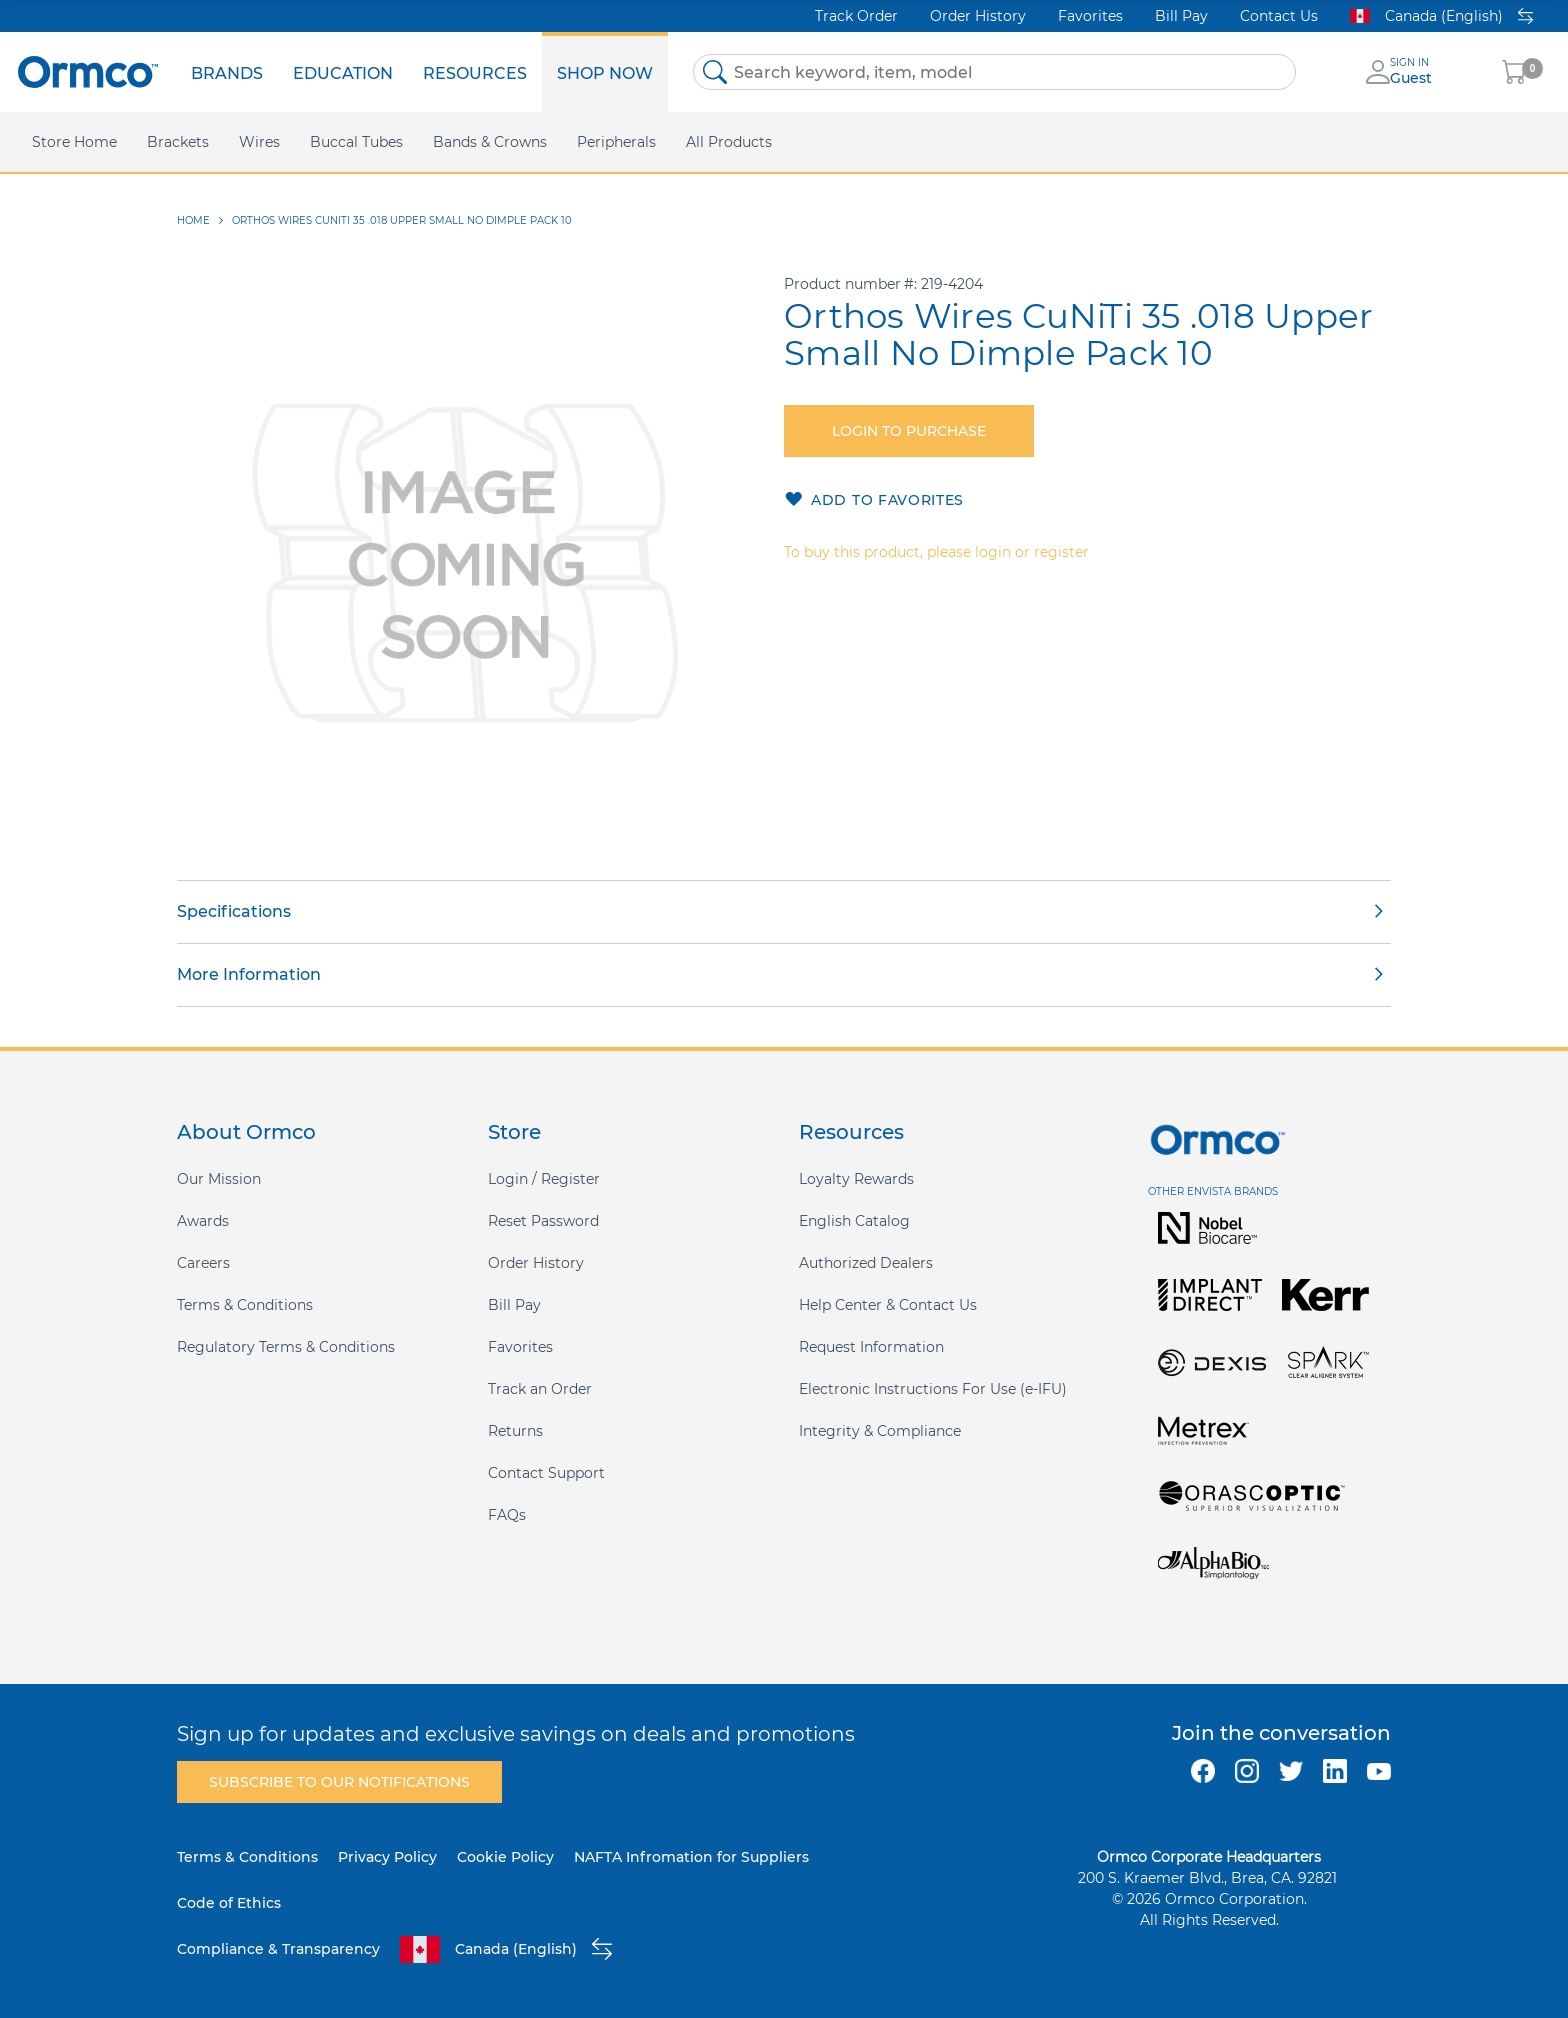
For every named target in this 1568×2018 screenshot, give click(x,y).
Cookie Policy (505, 1857)
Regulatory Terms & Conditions (286, 1347)
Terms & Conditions (245, 1305)
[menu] (422, 72)
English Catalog (854, 1221)
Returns (515, 1431)
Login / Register (544, 1179)
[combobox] (994, 72)
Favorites (1090, 16)
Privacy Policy (387, 1857)
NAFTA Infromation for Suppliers (691, 1857)
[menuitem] (227, 72)
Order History (978, 16)
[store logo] (88, 71)
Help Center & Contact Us (888, 1305)
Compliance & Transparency (278, 1949)
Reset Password (543, 1221)
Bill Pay (1181, 16)
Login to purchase (909, 431)
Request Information (871, 1347)
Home (193, 220)
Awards (203, 1221)
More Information (249, 974)
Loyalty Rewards (856, 1179)
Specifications (234, 911)
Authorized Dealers (866, 1263)
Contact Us (1279, 16)
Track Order (856, 16)
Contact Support (546, 1473)
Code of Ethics (229, 1903)
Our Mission (219, 1179)
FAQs (507, 1515)
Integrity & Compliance (880, 1431)
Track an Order (540, 1389)
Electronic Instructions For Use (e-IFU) (933, 1389)
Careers (203, 1263)
